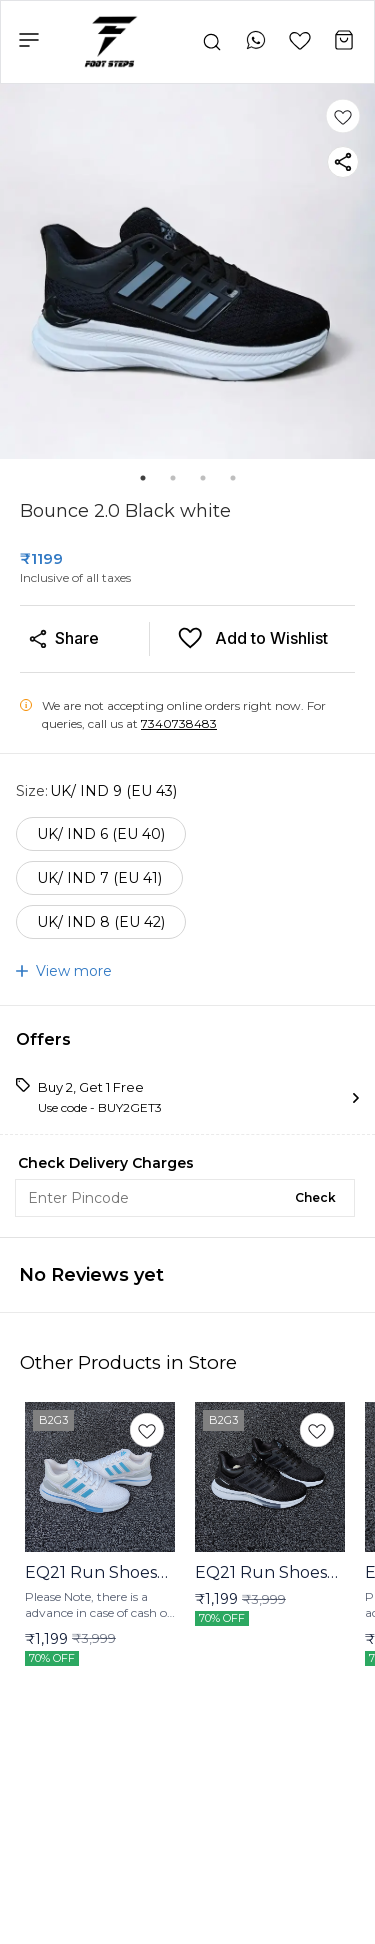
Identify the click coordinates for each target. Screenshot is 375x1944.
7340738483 (179, 723)
